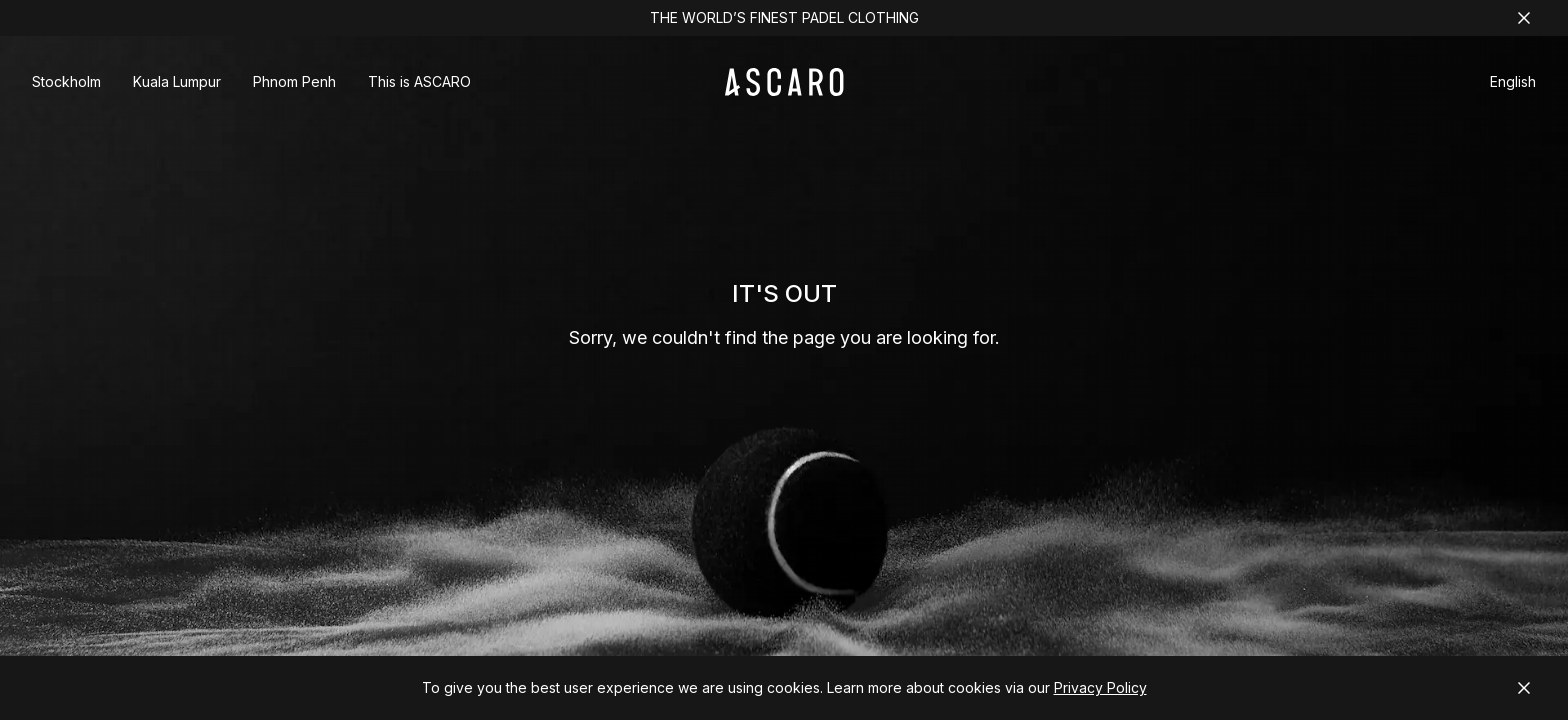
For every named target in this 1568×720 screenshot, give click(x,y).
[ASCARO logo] (784, 90)
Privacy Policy (1100, 687)
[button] (1513, 84)
